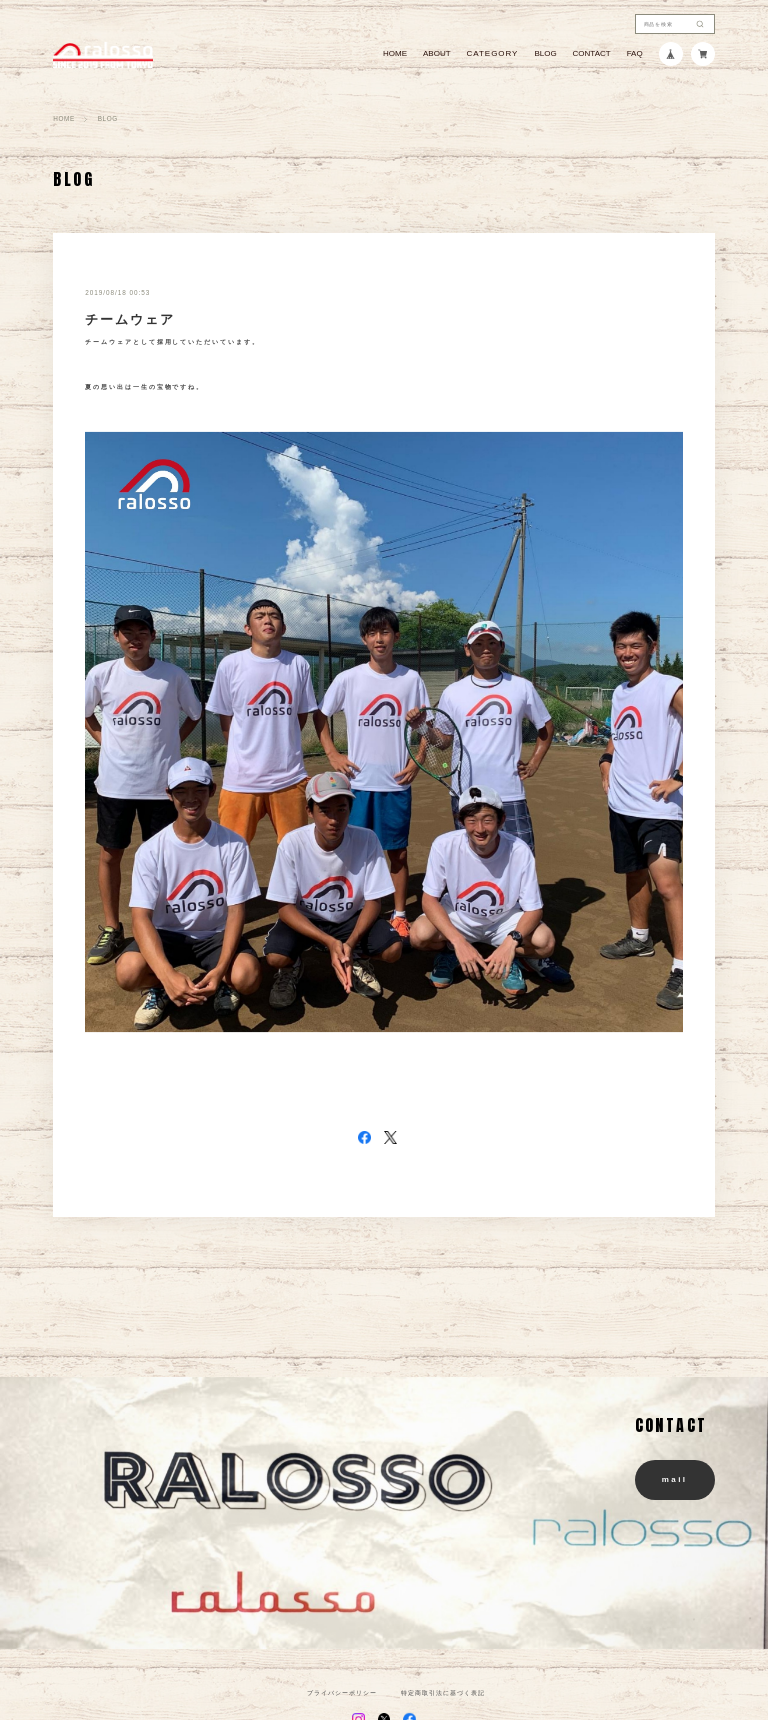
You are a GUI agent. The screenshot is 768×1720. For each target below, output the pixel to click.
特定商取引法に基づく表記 (443, 1693)
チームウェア (130, 319)
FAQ (635, 54)
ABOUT (437, 54)
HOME (395, 54)
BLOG (545, 54)
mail (675, 1479)
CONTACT (592, 54)
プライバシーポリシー (342, 1693)
